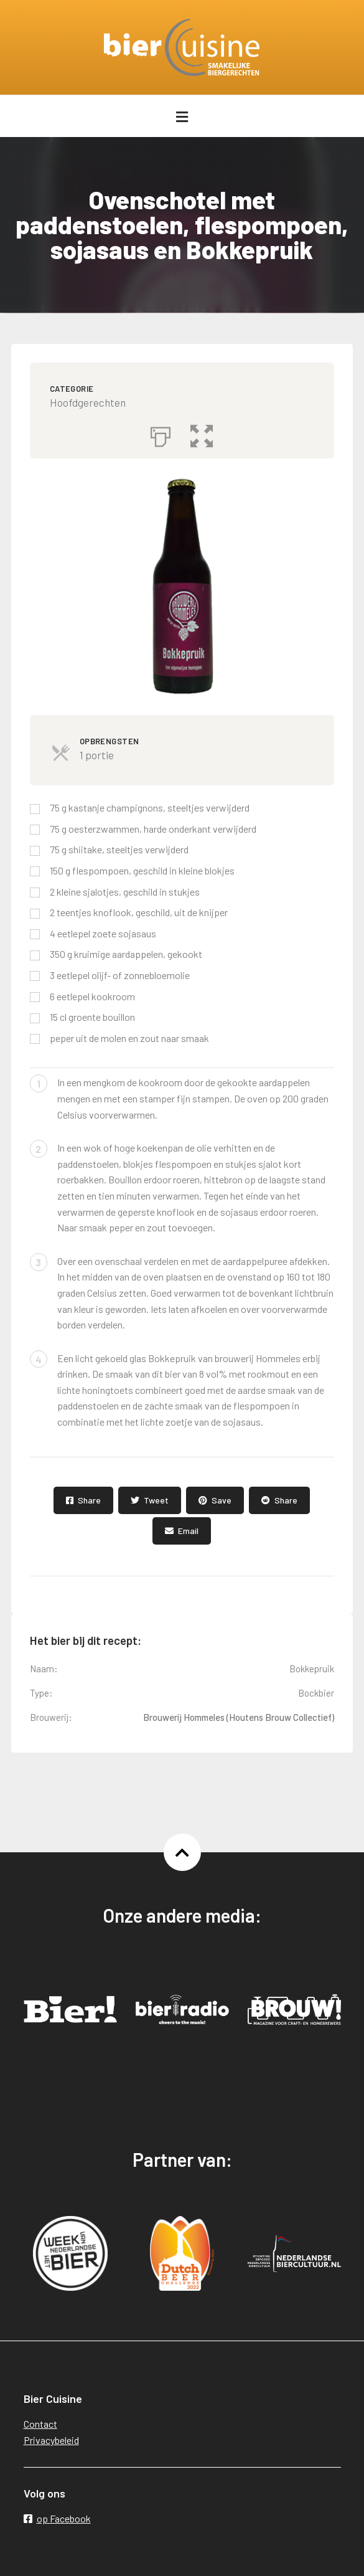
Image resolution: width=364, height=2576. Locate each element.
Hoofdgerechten (88, 402)
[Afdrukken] (160, 433)
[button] (201, 433)
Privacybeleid (51, 2440)
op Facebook (57, 2518)
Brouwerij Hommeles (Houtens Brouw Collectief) (238, 1717)
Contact (40, 2424)
